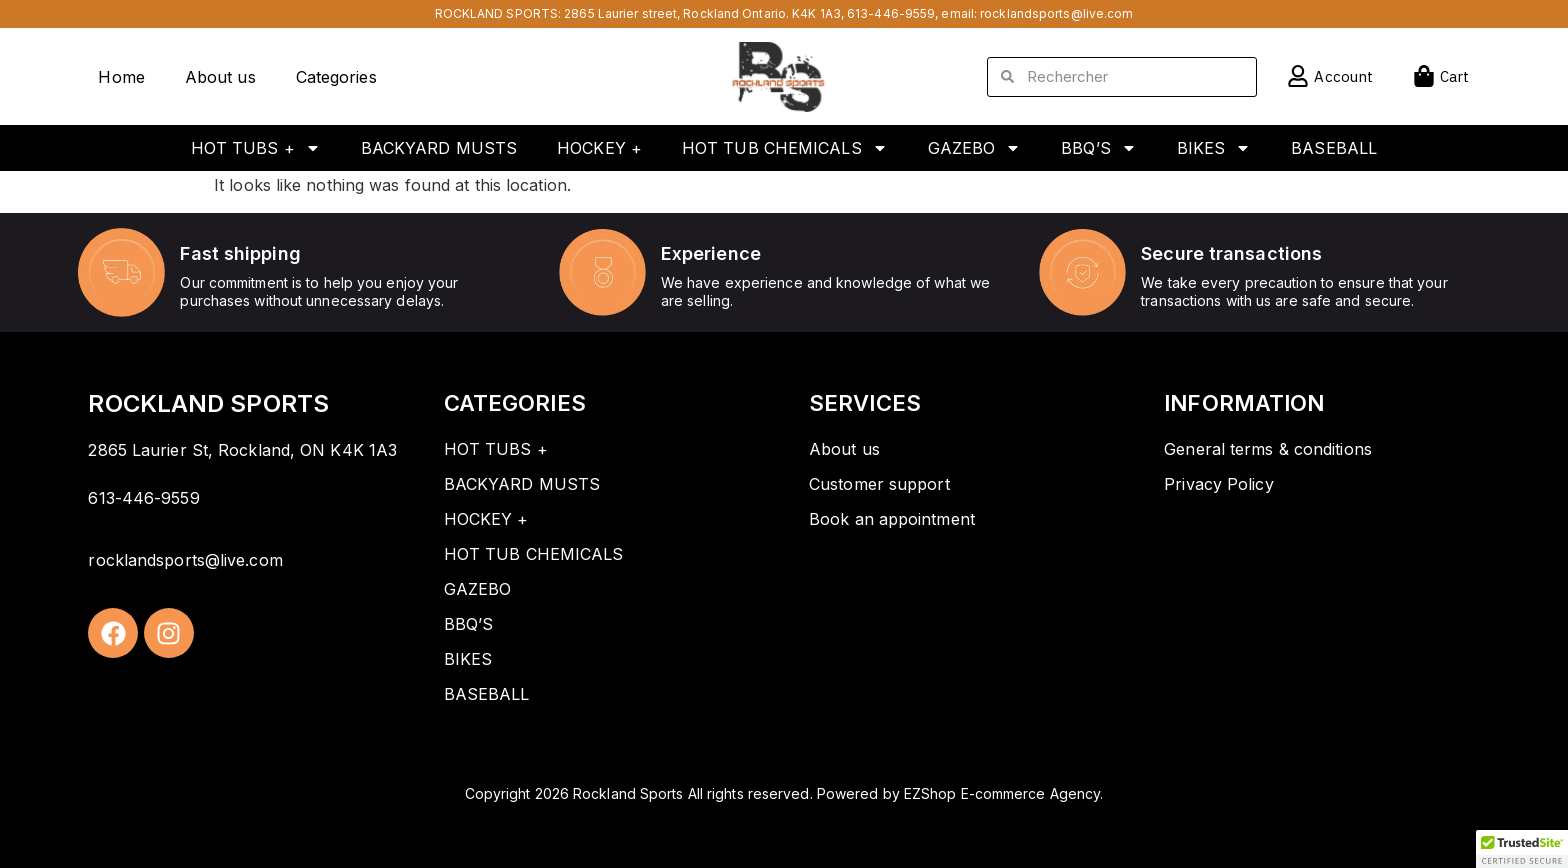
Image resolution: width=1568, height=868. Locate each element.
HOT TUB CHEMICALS (785, 148)
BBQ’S (1099, 148)
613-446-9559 (891, 13)
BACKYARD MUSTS (439, 148)
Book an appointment (892, 519)
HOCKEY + (599, 148)
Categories (336, 77)
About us (220, 77)
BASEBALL (1334, 148)
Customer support (879, 484)
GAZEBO (975, 148)
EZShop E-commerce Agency (1002, 793)
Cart (1454, 76)
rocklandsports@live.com (1056, 13)
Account (1343, 76)
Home (121, 77)
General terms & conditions (1268, 449)
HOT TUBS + (256, 148)
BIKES (1214, 148)
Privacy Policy (1218, 484)
